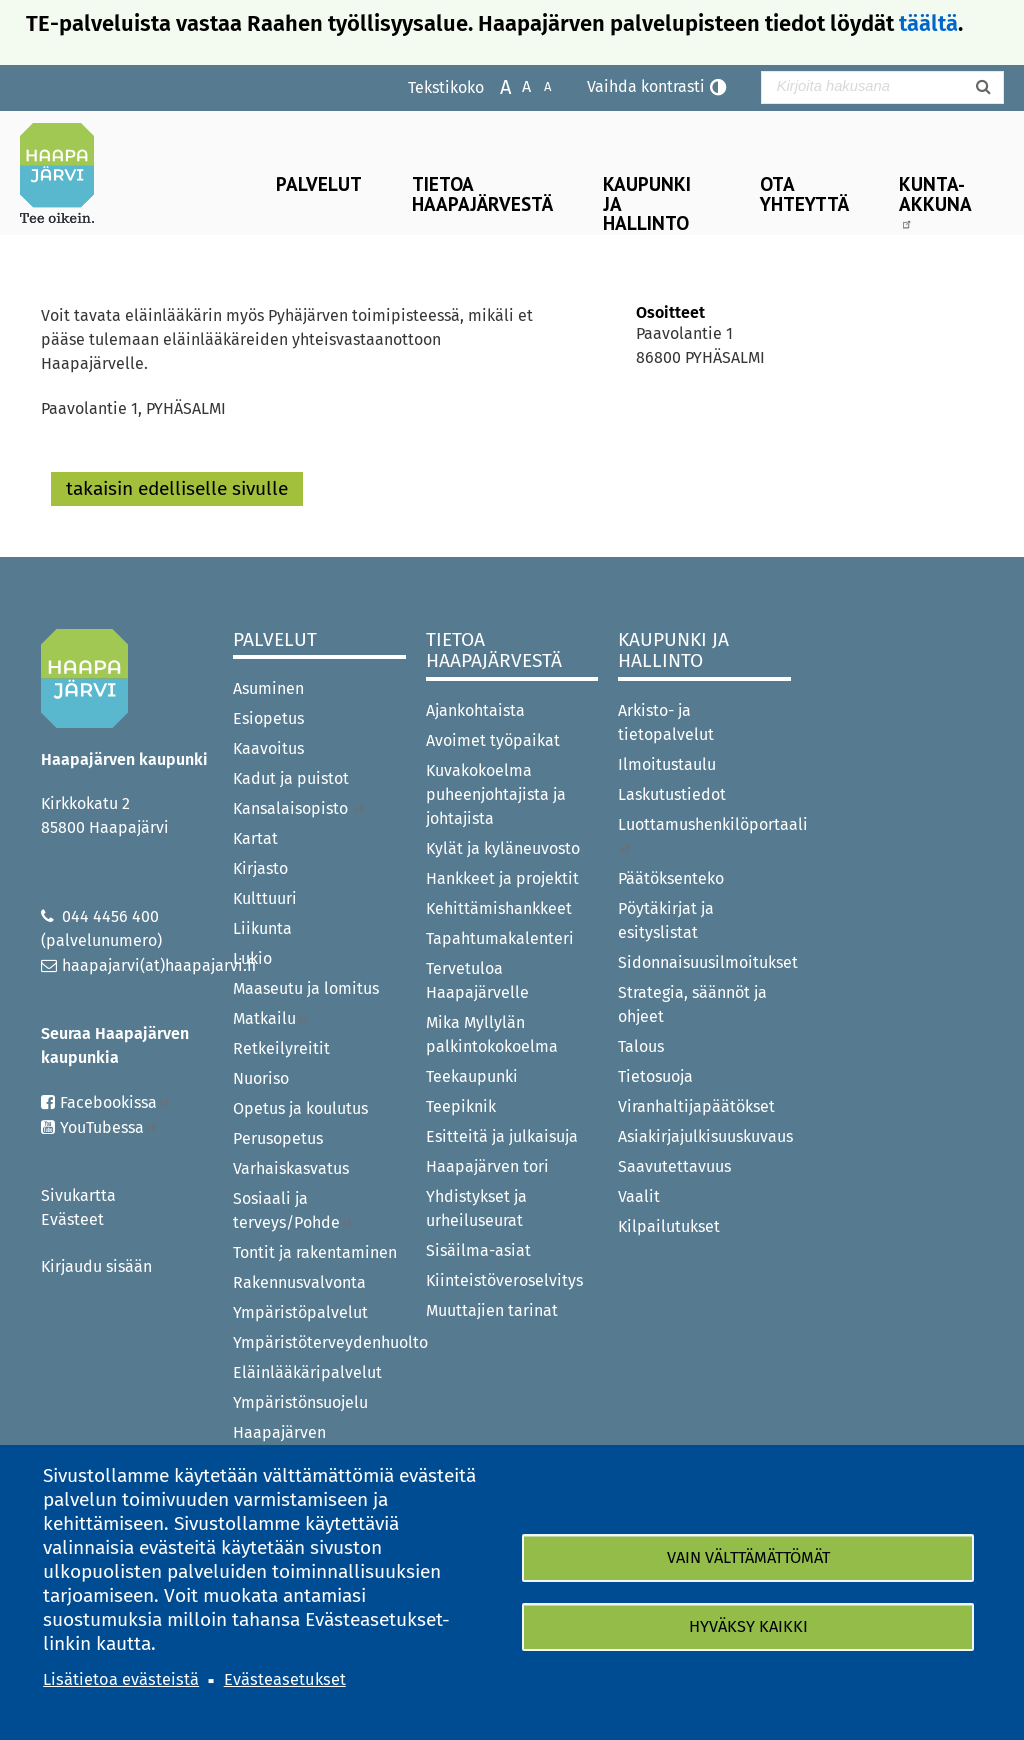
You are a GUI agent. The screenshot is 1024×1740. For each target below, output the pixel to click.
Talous (641, 1046)
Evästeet (72, 1219)
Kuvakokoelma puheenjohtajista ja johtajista (496, 794)
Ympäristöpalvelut (300, 1312)
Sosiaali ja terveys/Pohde (293, 1210)
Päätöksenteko (671, 878)
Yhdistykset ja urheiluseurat (476, 1208)
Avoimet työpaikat (493, 740)
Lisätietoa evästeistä (121, 1679)
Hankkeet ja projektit (502, 878)
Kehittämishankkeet (499, 908)
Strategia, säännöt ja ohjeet (692, 1004)
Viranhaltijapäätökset (696, 1106)
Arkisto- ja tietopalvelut (666, 722)
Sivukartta (78, 1195)
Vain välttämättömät (748, 1557)
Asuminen (268, 688)
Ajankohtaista (475, 710)
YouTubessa (109, 1127)
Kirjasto (260, 868)
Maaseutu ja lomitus (306, 988)
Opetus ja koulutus (300, 1108)
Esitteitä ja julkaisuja (502, 1136)
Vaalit (639, 1196)
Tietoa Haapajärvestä (482, 193)
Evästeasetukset (285, 1679)
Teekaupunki (472, 1076)
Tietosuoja (655, 1076)
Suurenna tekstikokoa (495, 85)
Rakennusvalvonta (299, 1282)
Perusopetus (278, 1138)
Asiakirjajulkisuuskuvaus (704, 1136)
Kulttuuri (265, 898)
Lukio (252, 958)
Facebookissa (115, 1102)
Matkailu (271, 1018)
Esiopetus (268, 718)
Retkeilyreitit (281, 1048)
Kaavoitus (268, 748)
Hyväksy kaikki (748, 1626)
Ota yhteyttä (804, 193)
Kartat (255, 838)
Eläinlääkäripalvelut (307, 1372)
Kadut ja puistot (291, 778)
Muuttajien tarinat (492, 1310)
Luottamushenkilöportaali (704, 834)
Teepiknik (461, 1106)
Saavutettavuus (674, 1166)
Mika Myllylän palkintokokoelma (492, 1034)
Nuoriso (261, 1078)
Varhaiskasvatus (291, 1168)
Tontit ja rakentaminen (315, 1252)
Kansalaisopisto (299, 808)
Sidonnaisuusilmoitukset (704, 962)
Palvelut (319, 183)
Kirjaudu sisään (96, 1266)
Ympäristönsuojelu (300, 1402)
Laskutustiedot (672, 794)
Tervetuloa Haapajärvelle (477, 980)
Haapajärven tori (487, 1166)
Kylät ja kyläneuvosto (503, 848)
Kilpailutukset (669, 1226)
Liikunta (262, 928)
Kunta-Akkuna (935, 200)
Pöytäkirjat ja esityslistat (666, 920)
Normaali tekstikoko (516, 85)
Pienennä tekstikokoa (537, 85)
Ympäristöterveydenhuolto (319, 1342)
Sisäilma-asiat (478, 1250)
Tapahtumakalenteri (500, 938)
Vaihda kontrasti (646, 86)
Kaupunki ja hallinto (647, 202)
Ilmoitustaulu (667, 764)
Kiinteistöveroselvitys (504, 1280)
